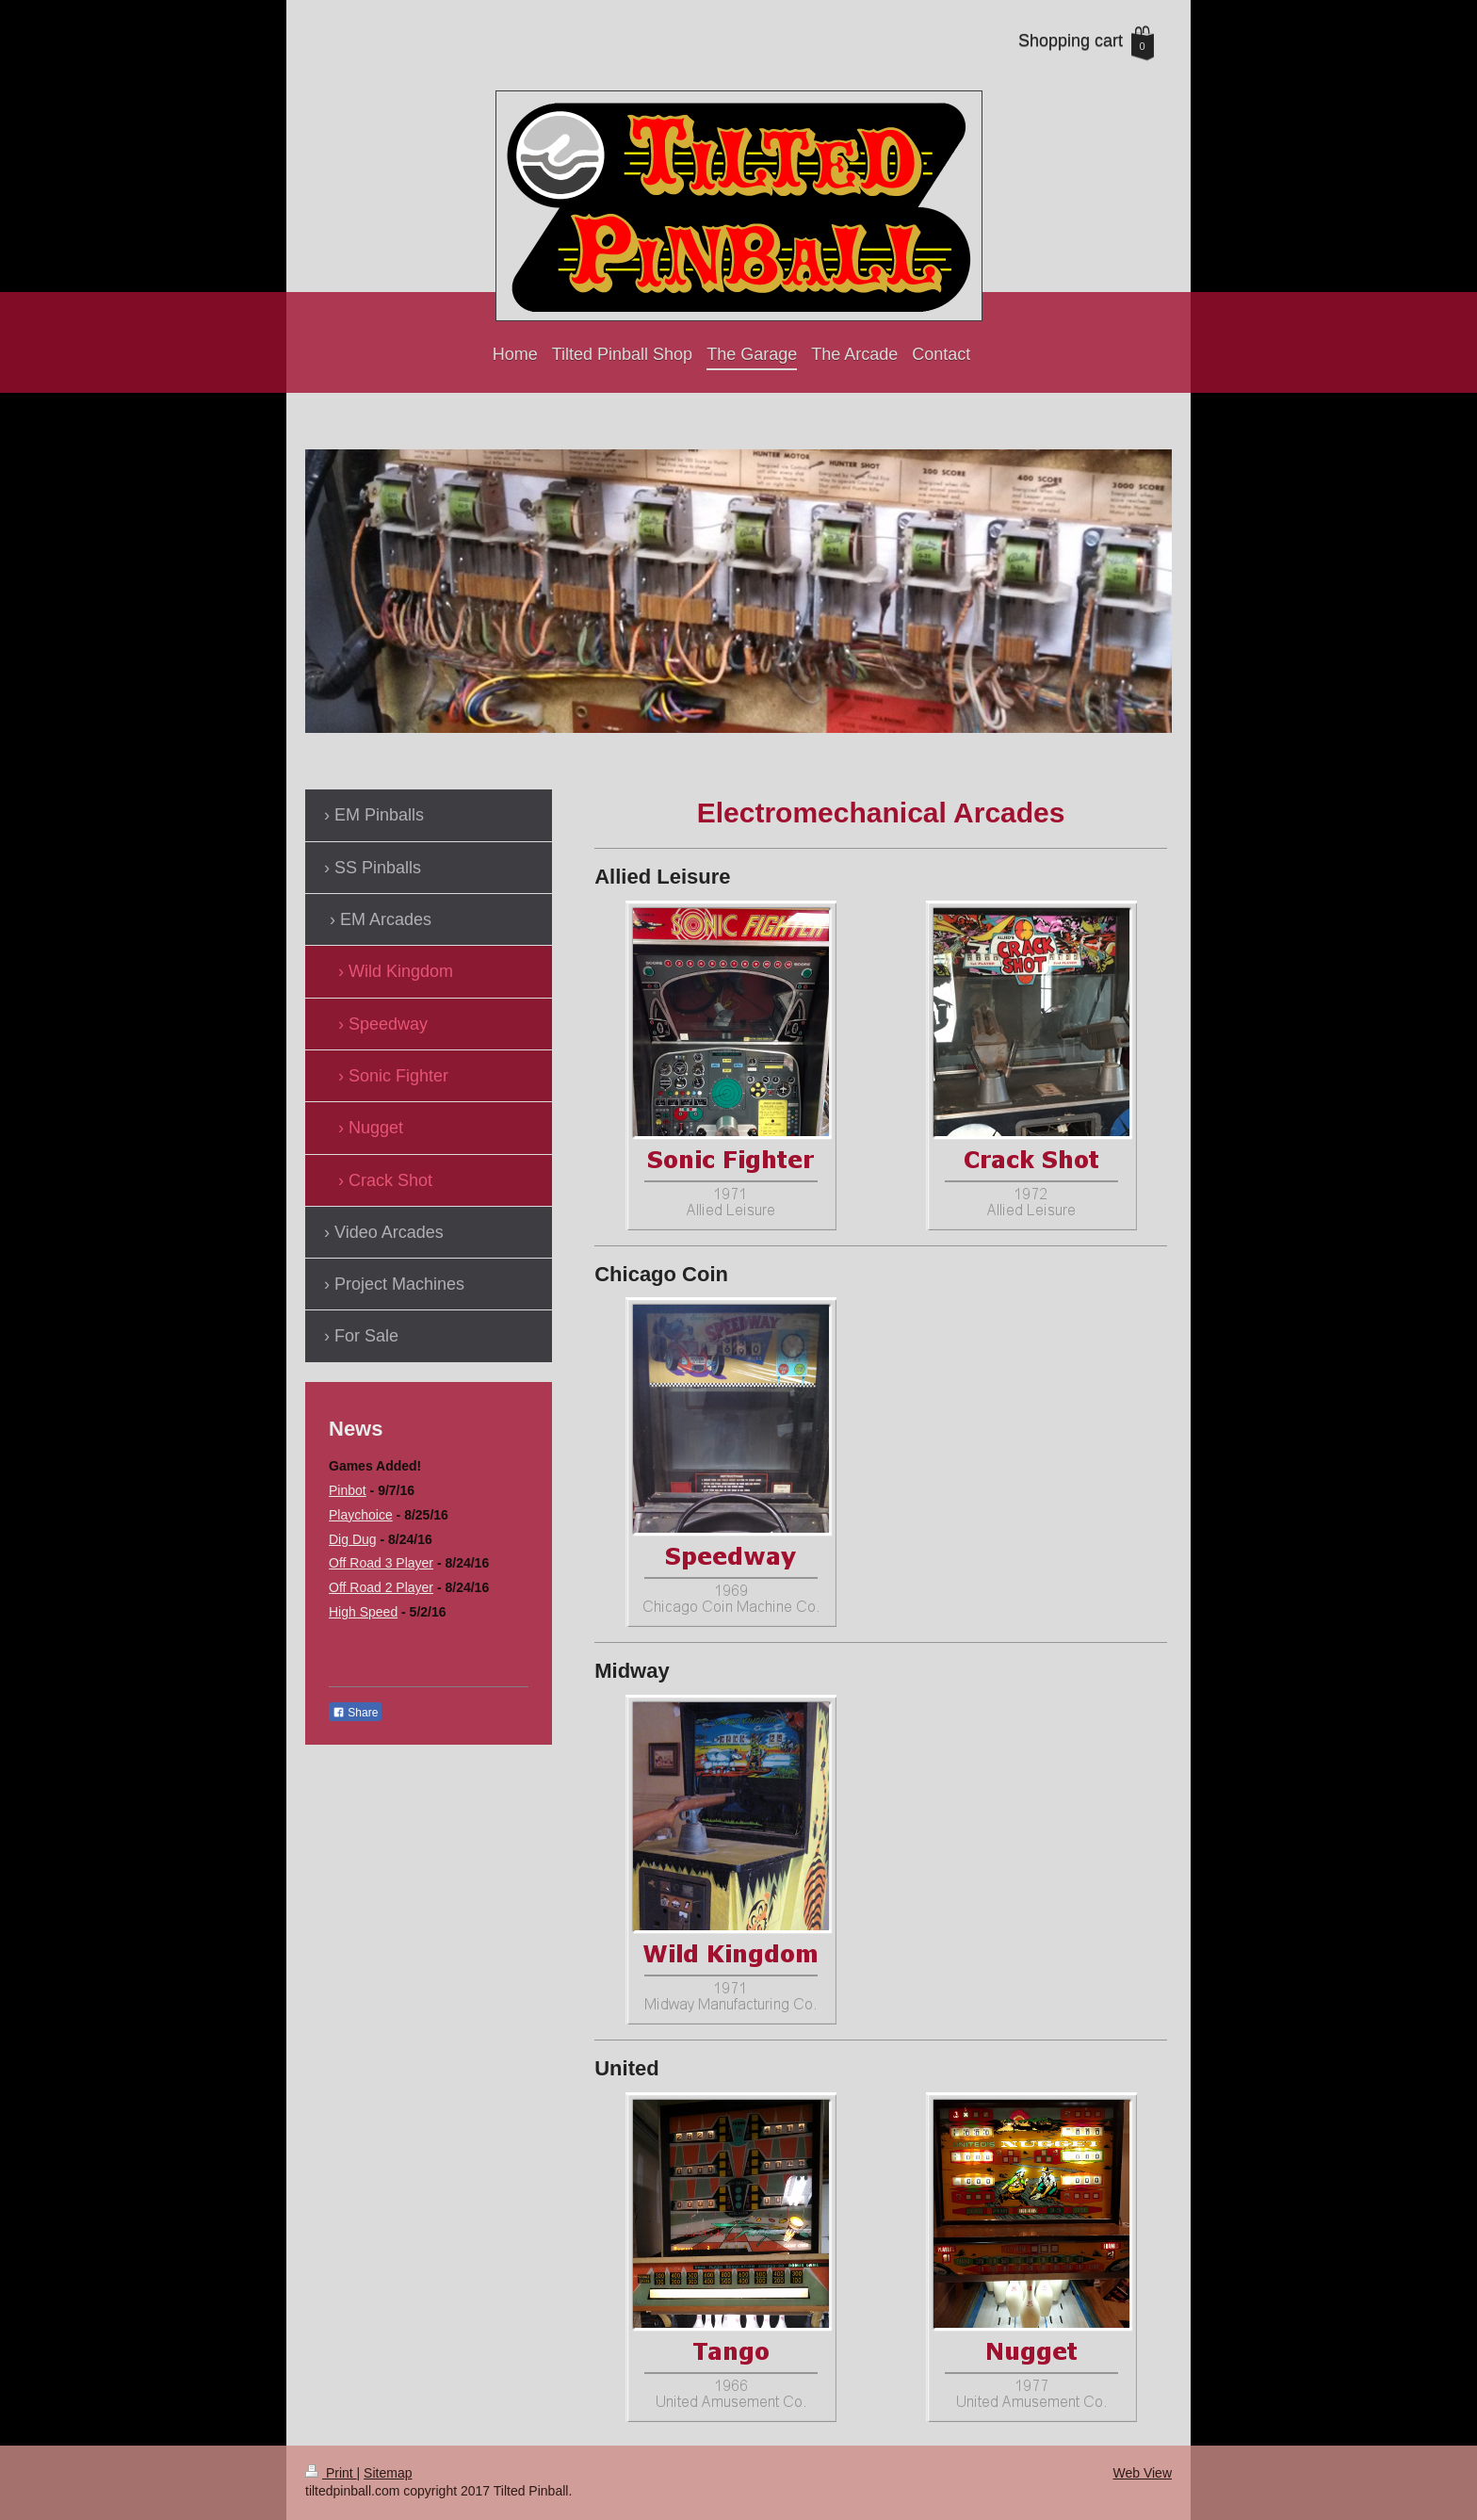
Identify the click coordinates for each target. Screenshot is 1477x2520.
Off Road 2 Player (381, 1587)
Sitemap (388, 2472)
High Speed (363, 1611)
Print (331, 2472)
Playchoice (361, 1514)
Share (355, 1712)
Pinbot (347, 1490)
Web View (1142, 2472)
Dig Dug (353, 1539)
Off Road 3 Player (381, 1562)
